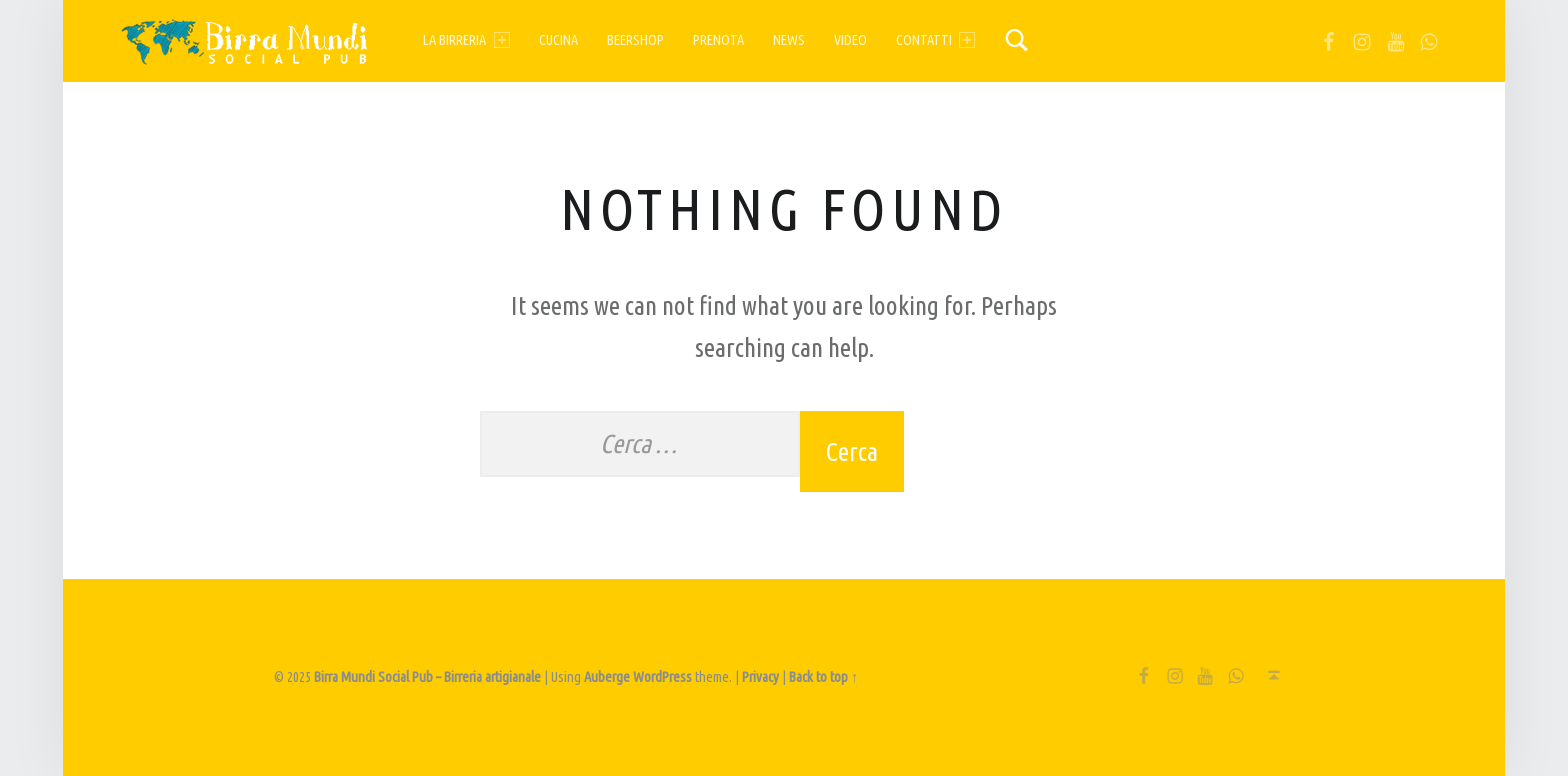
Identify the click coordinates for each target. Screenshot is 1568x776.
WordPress (662, 677)
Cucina (558, 40)
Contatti (935, 40)
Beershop (635, 40)
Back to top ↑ (823, 677)
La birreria (466, 40)
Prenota (718, 40)
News (789, 40)
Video (850, 40)
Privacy (760, 677)
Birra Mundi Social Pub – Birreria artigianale (427, 677)
